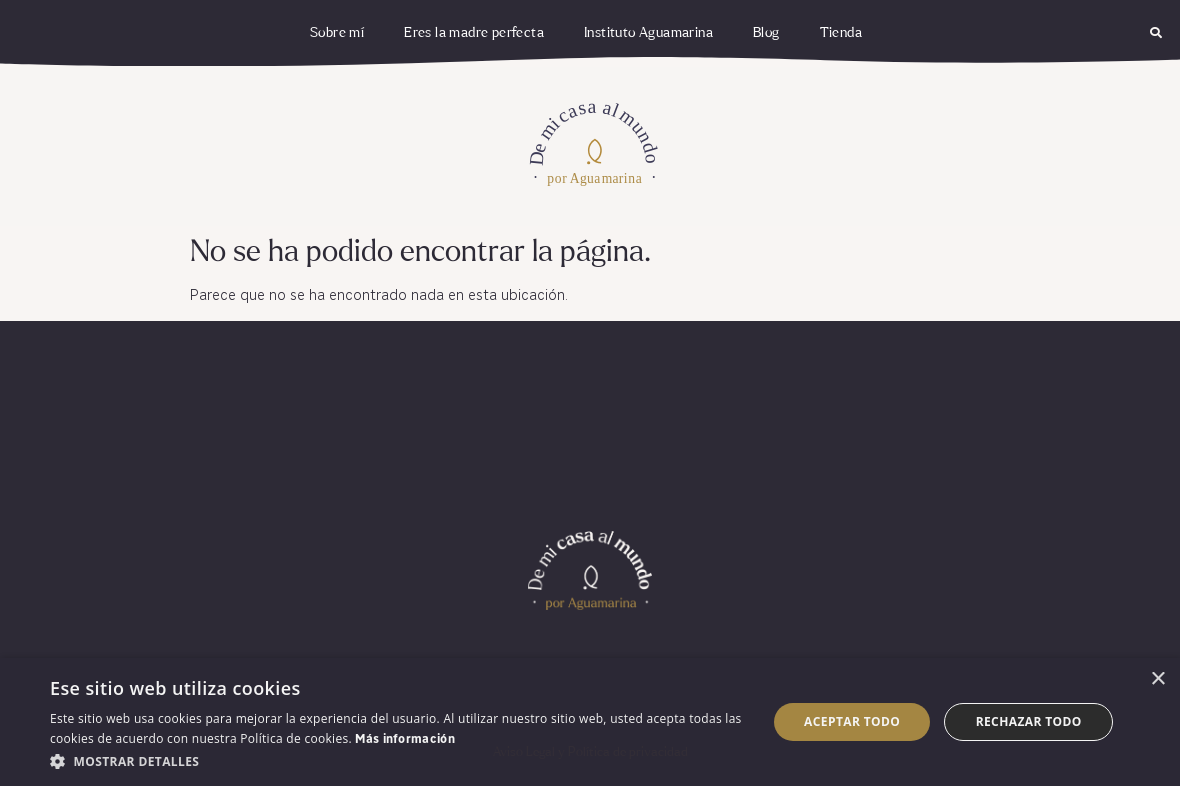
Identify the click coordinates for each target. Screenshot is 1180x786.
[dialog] (590, 722)
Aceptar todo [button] (852, 721)
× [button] (1157, 679)
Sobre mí (337, 33)
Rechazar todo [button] (1029, 721)
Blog (766, 33)
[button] (1155, 33)
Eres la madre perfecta (474, 33)
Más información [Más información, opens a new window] (405, 740)
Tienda (841, 33)
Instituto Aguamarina (648, 33)
